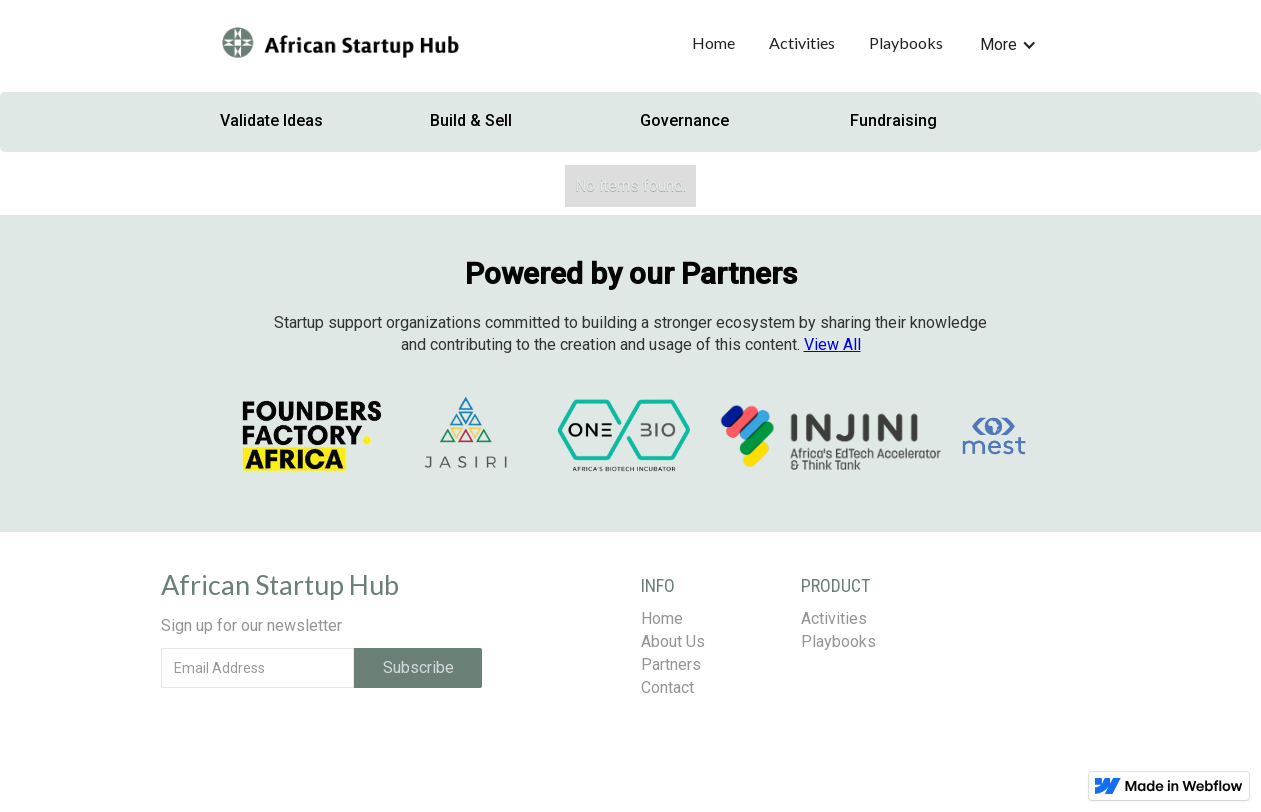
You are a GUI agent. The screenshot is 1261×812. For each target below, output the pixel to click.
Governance (684, 120)
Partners (671, 664)
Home (713, 42)
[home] (339, 45)
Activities (802, 42)
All (832, 344)
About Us (673, 641)
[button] (1008, 41)
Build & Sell (471, 120)
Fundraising (893, 120)
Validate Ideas (271, 120)
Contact (667, 687)
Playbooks (906, 42)
